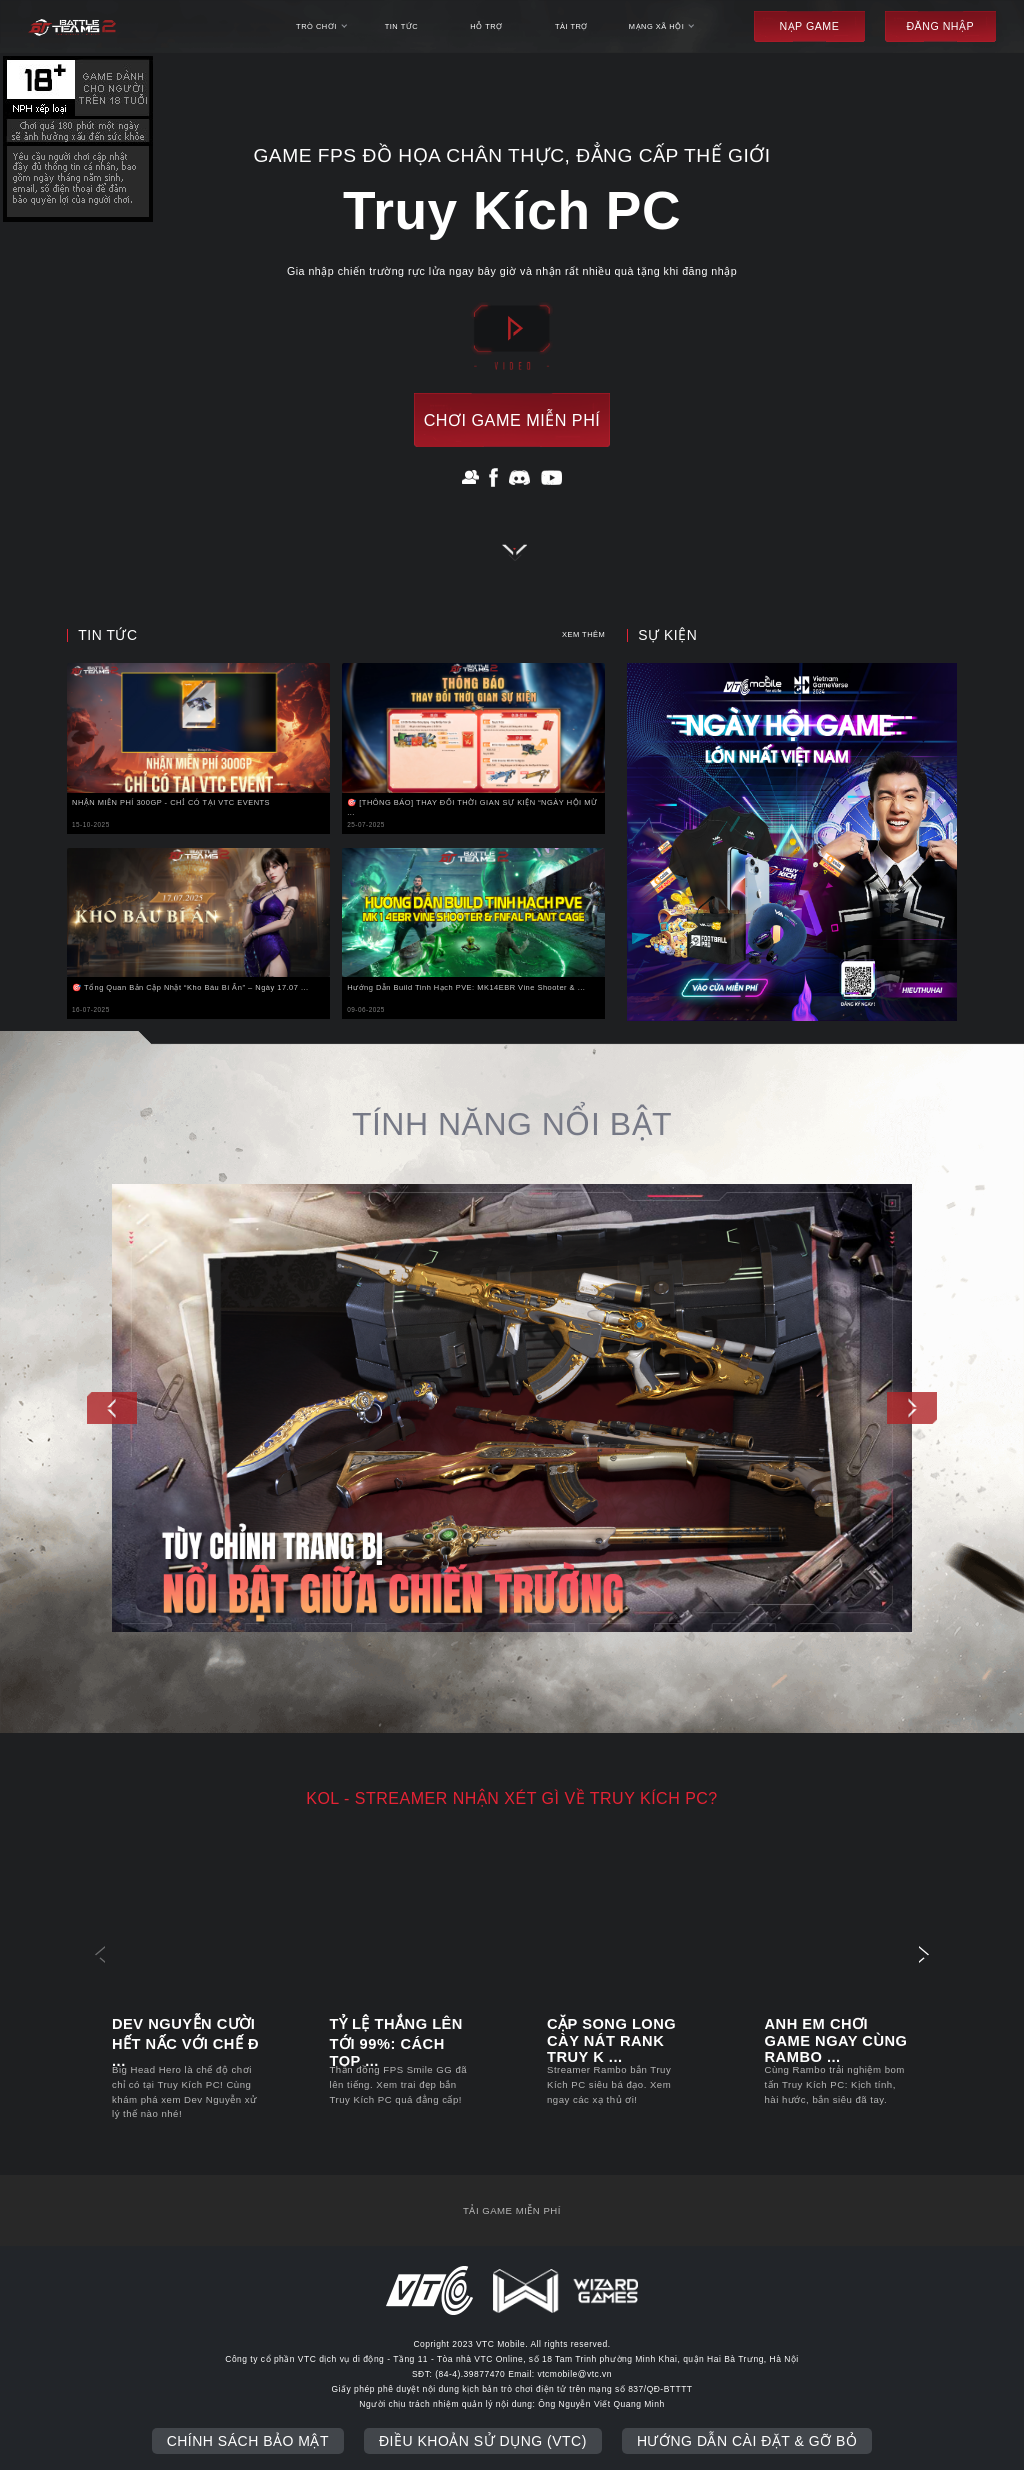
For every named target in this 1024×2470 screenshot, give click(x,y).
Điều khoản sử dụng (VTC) (483, 2441)
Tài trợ (571, 26)
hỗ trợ (486, 26)
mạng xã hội (662, 26)
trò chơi (321, 26)
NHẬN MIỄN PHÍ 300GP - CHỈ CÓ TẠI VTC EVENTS (171, 802)
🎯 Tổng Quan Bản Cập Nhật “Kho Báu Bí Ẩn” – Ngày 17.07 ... (190, 987)
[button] (112, 1408)
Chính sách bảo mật (248, 2441)
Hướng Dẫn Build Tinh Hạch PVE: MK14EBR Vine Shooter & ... (466, 987)
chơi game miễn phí (512, 420)
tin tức (401, 26)
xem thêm (583, 634)
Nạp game (809, 26)
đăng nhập (940, 26)
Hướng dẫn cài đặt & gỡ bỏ (747, 2441)
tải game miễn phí (512, 2210)
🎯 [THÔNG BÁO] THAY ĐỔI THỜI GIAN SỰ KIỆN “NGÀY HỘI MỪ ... (472, 807)
